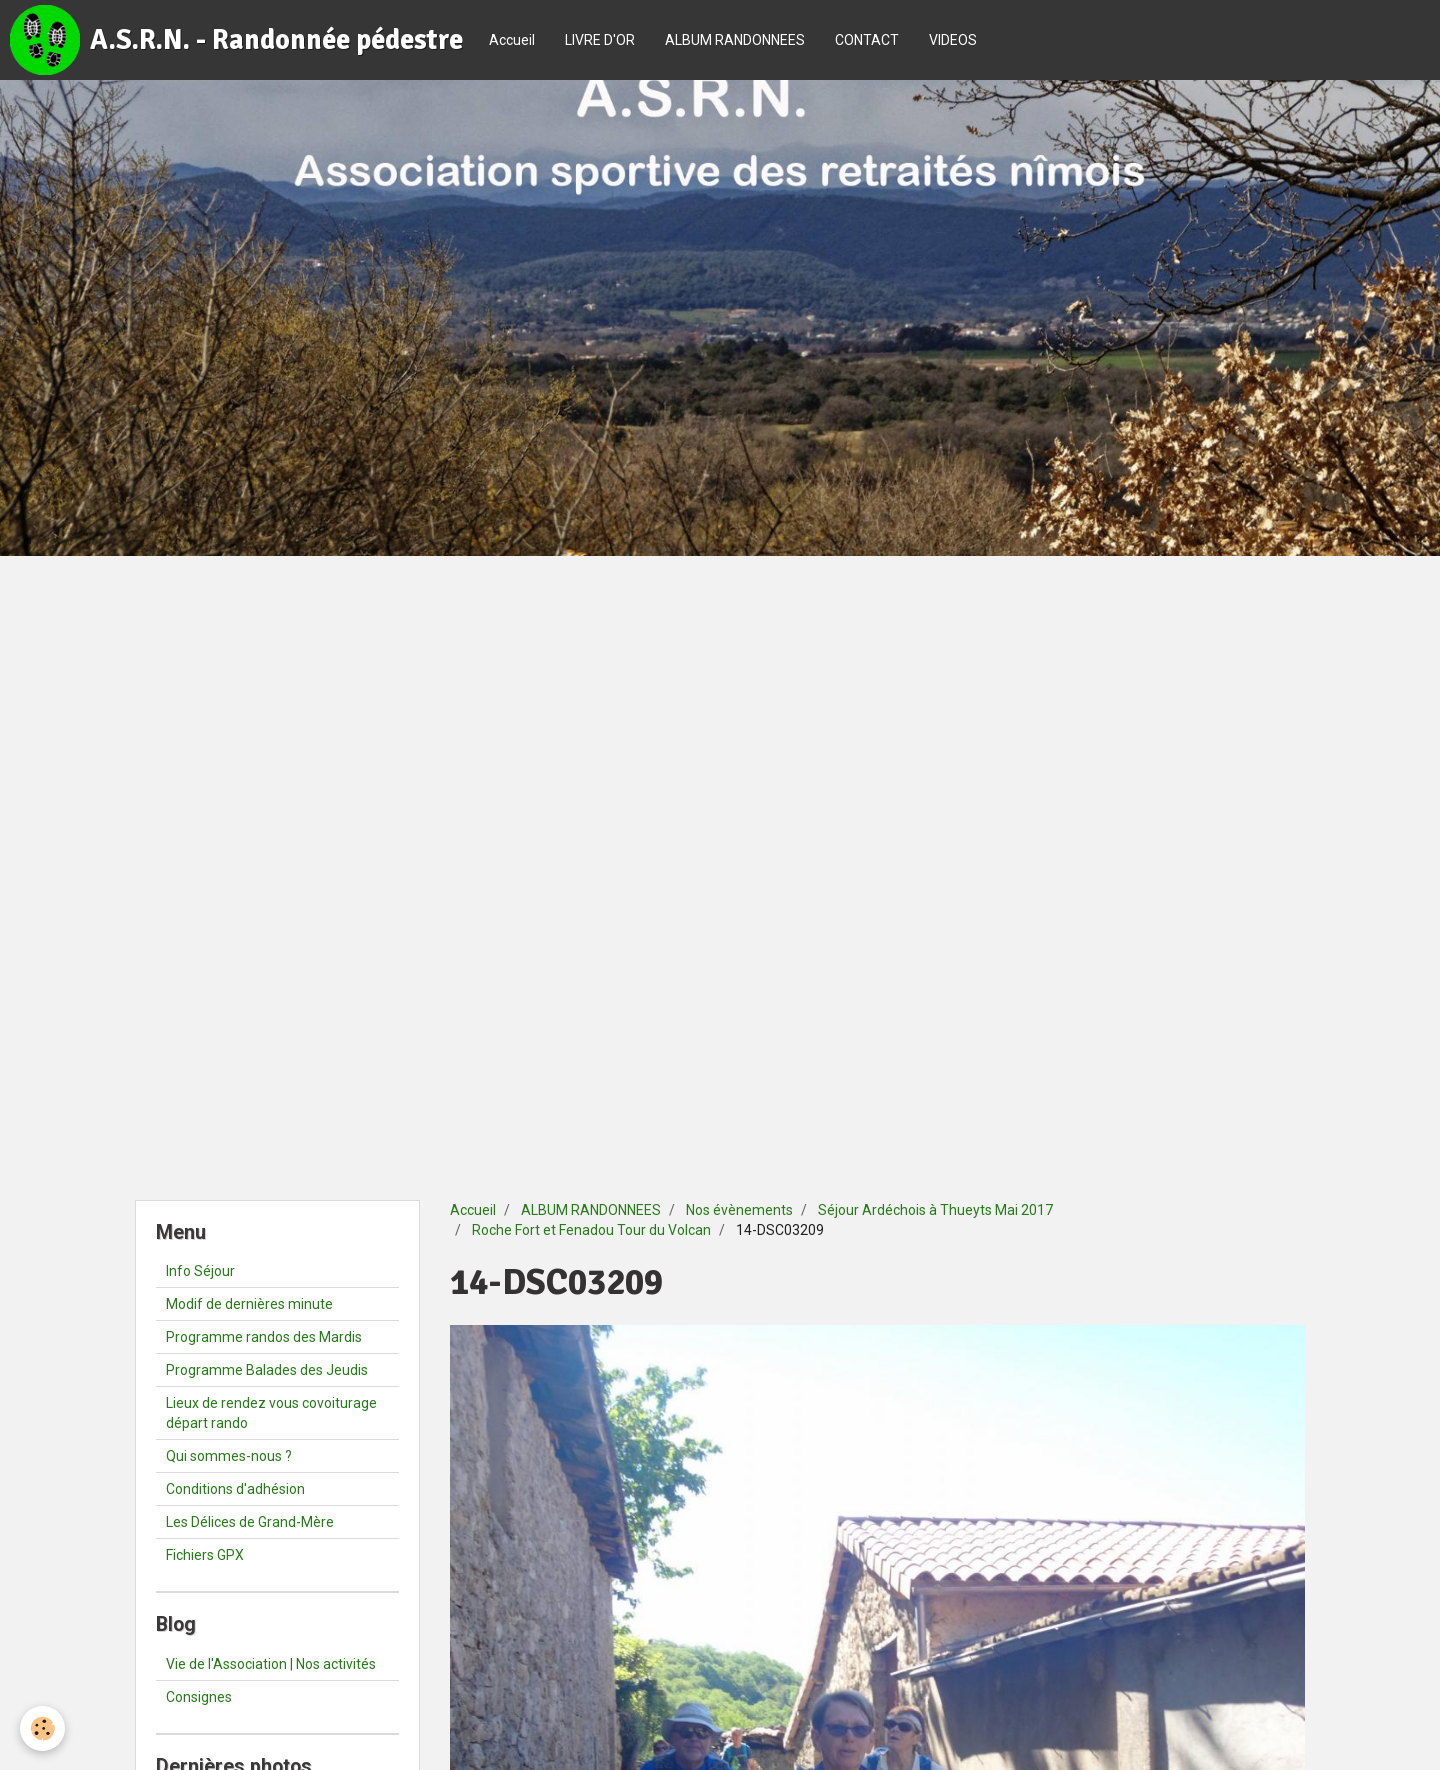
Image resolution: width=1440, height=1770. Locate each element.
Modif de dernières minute (249, 1304)
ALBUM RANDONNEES (735, 40)
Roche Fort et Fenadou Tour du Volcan (591, 1230)
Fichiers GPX (205, 1555)
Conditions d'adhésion (235, 1489)
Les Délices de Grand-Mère (250, 1522)
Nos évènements (739, 1210)
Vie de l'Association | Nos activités (271, 1664)
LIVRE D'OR (600, 40)
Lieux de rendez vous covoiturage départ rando (271, 1413)
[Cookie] (42, 1728)
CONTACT (867, 40)
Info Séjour (200, 1271)
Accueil (512, 40)
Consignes (199, 1697)
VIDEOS (953, 40)
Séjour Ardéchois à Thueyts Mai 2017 (935, 1210)
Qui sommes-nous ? (229, 1456)
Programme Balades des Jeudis (267, 1370)
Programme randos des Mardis (264, 1337)
